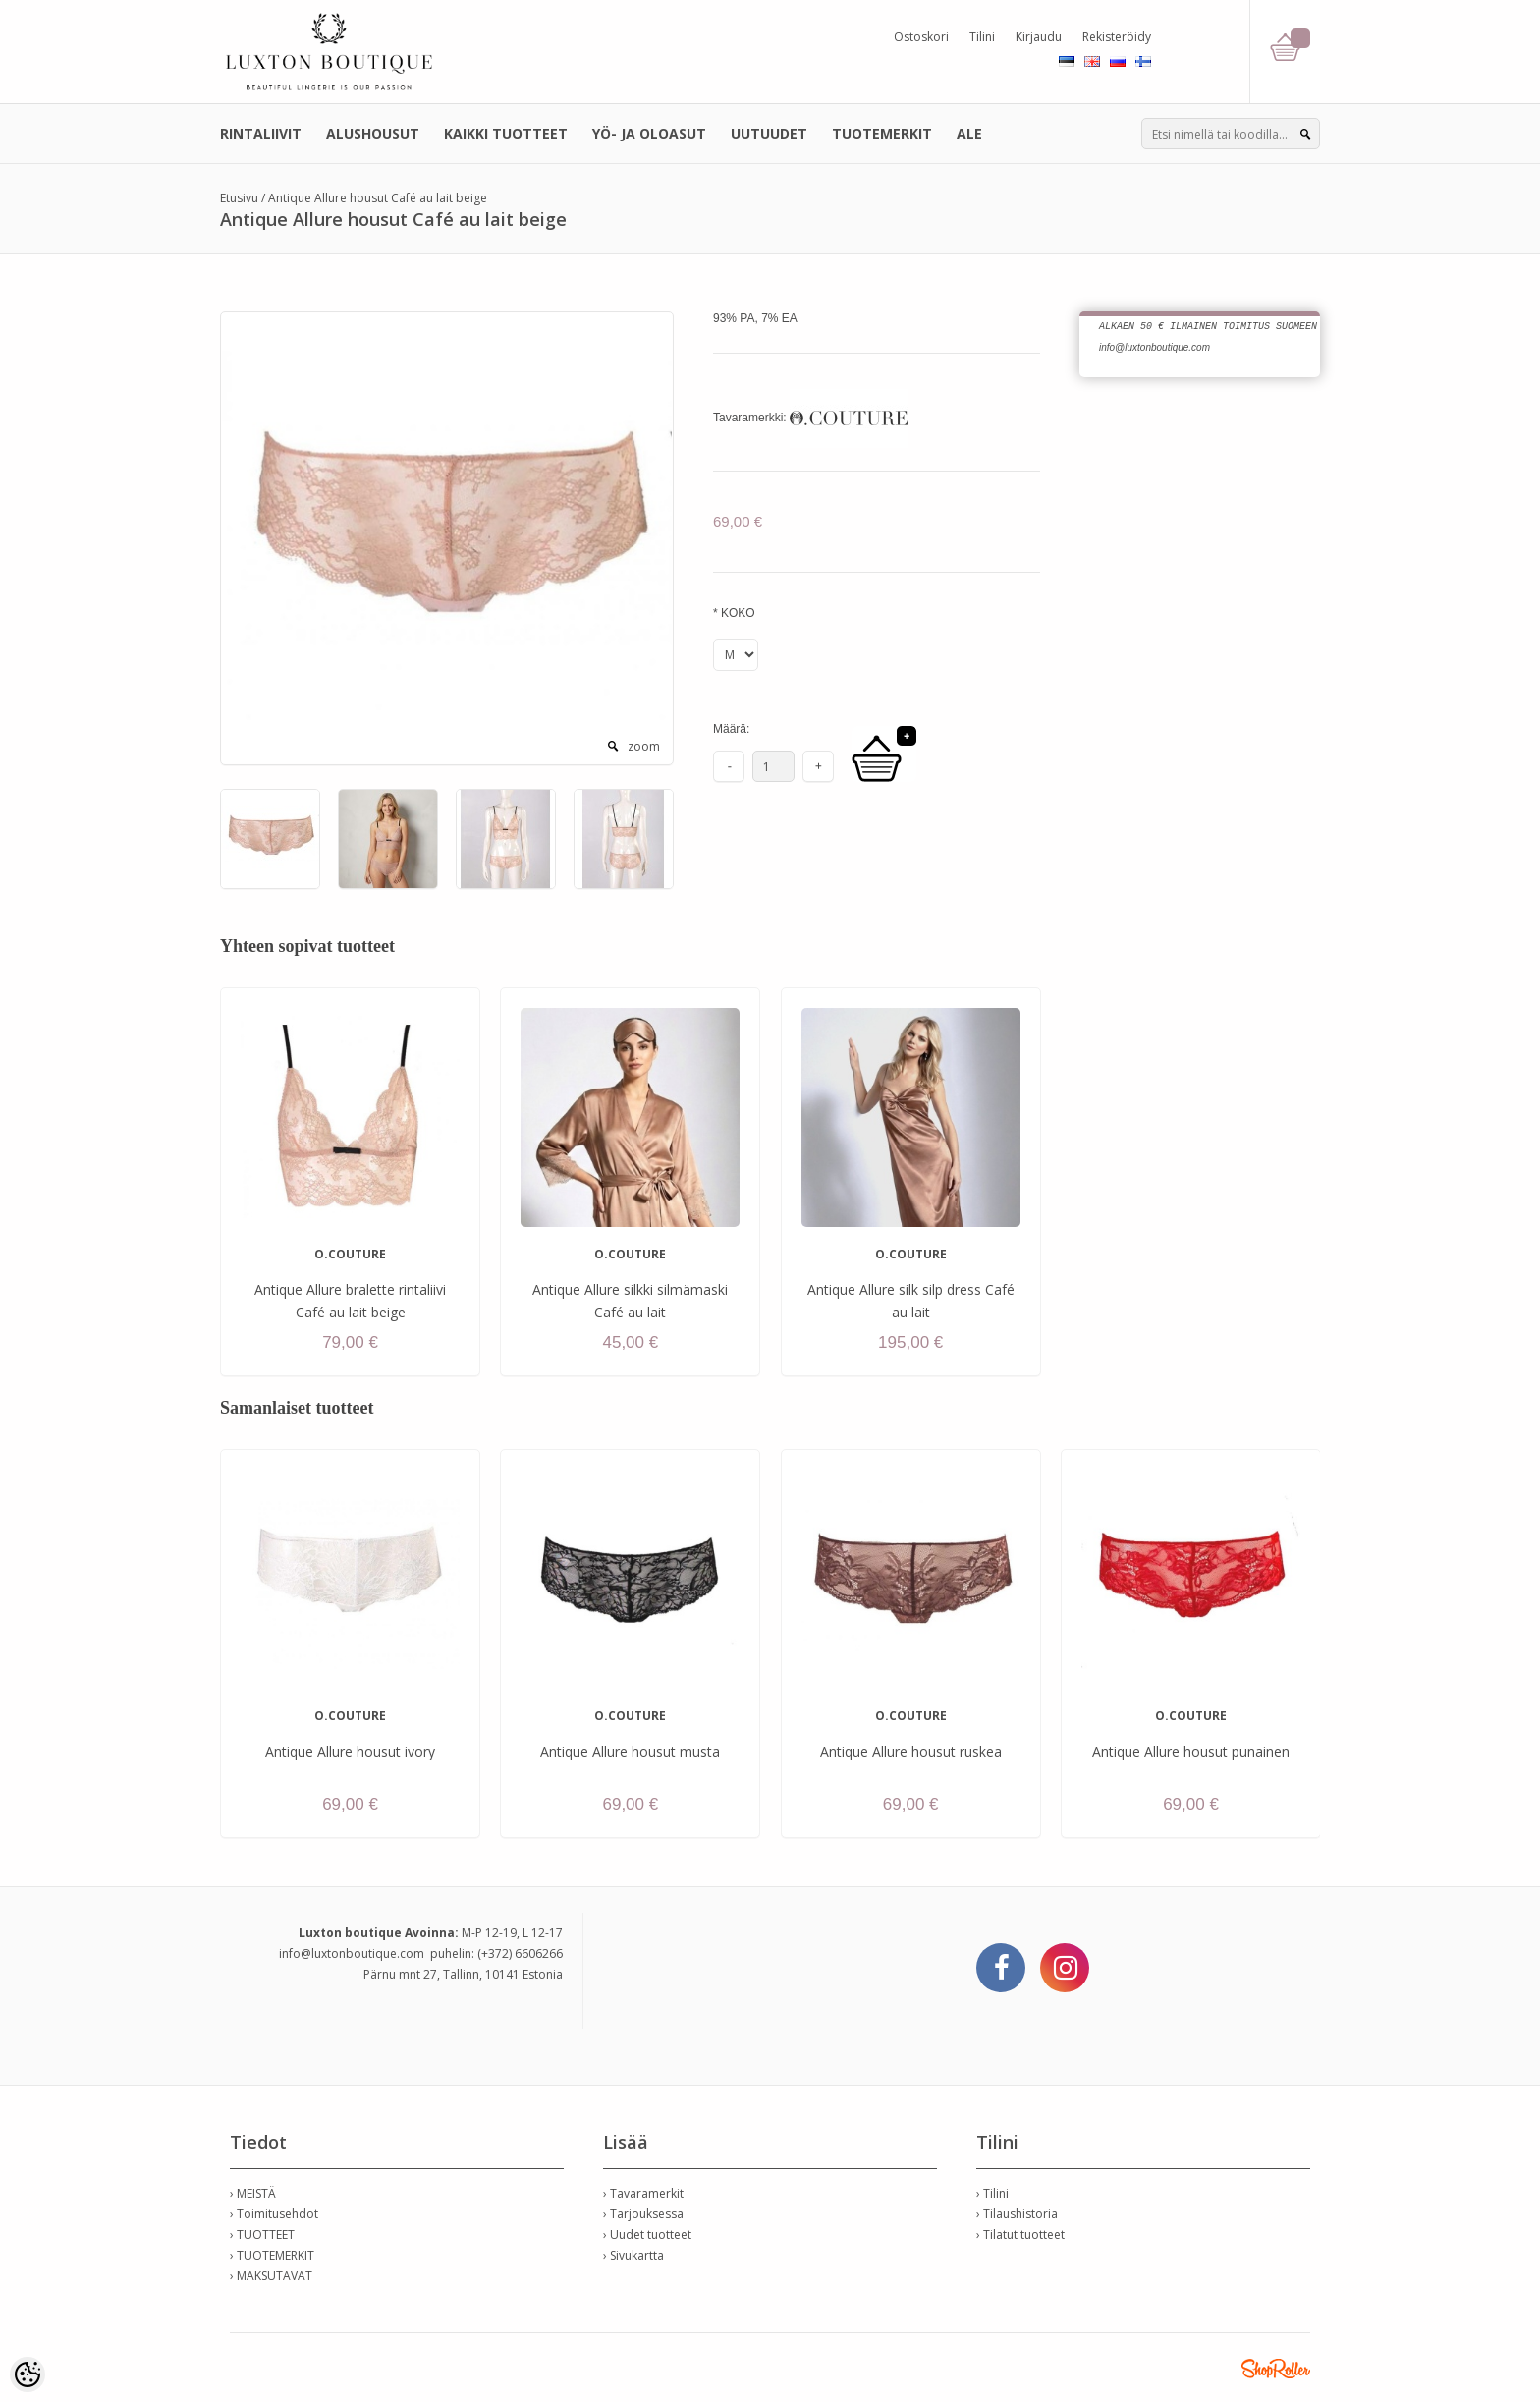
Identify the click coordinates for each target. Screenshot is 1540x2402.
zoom (644, 746)
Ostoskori (921, 36)
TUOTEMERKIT (882, 133)
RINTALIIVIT (261, 133)
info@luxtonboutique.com (351, 1953)
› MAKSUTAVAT (271, 2275)
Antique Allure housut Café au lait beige (377, 198)
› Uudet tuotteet (647, 2234)
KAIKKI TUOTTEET (506, 133)
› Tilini (992, 2193)
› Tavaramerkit (643, 2193)
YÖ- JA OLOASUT (649, 133)
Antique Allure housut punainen (1191, 1751)
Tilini (982, 36)
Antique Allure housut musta (630, 1751)
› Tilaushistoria (1017, 2214)
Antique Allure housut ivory (350, 1751)
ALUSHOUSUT (372, 133)
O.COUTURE (350, 1254)
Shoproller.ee (1275, 2368)
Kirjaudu (1039, 36)
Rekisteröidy (1116, 36)
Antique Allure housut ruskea (911, 1751)
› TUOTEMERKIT (272, 2255)
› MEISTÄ (253, 2193)
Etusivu (239, 198)
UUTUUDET (769, 133)
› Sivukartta (633, 2255)
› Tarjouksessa (643, 2214)
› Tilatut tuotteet (1020, 2234)
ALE (969, 133)
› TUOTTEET (262, 2234)
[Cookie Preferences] (27, 2374)
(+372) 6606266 (520, 1953)
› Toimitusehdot (274, 2214)
